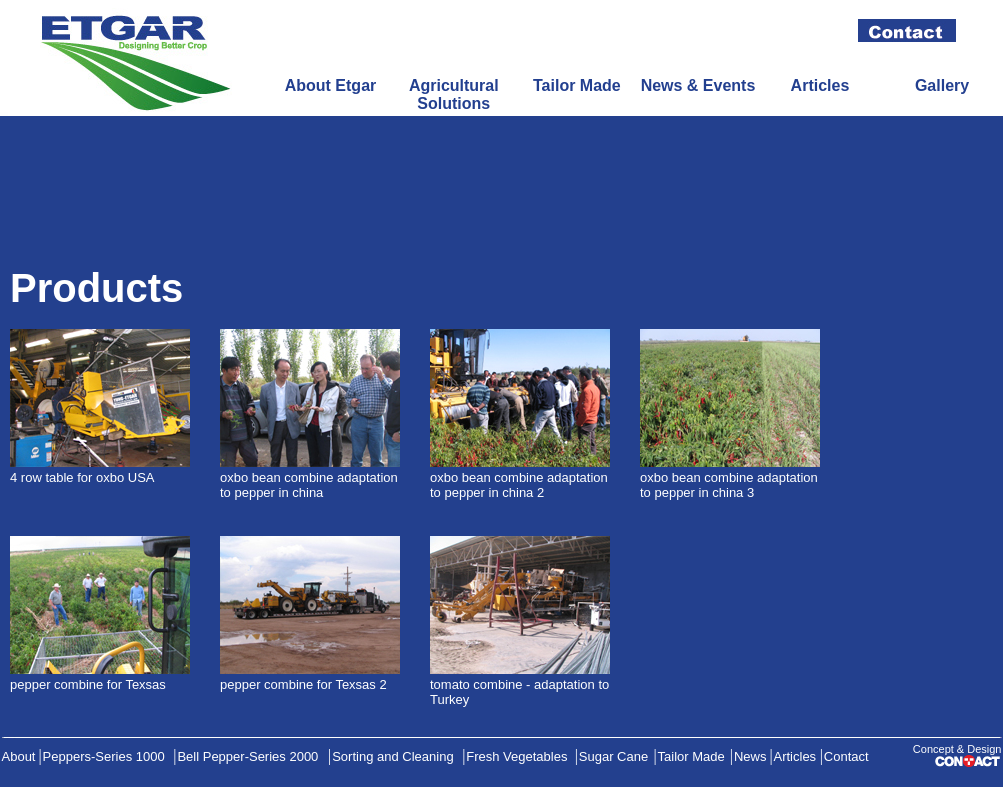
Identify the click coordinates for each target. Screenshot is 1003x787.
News (750, 756)
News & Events (698, 85)
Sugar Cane (613, 756)
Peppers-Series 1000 (104, 756)
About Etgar (331, 85)
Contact (846, 756)
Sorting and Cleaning (392, 756)
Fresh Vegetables (516, 756)
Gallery (942, 85)
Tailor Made (577, 85)
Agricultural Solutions (454, 94)
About (19, 756)
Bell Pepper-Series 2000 (247, 756)
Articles (820, 85)
